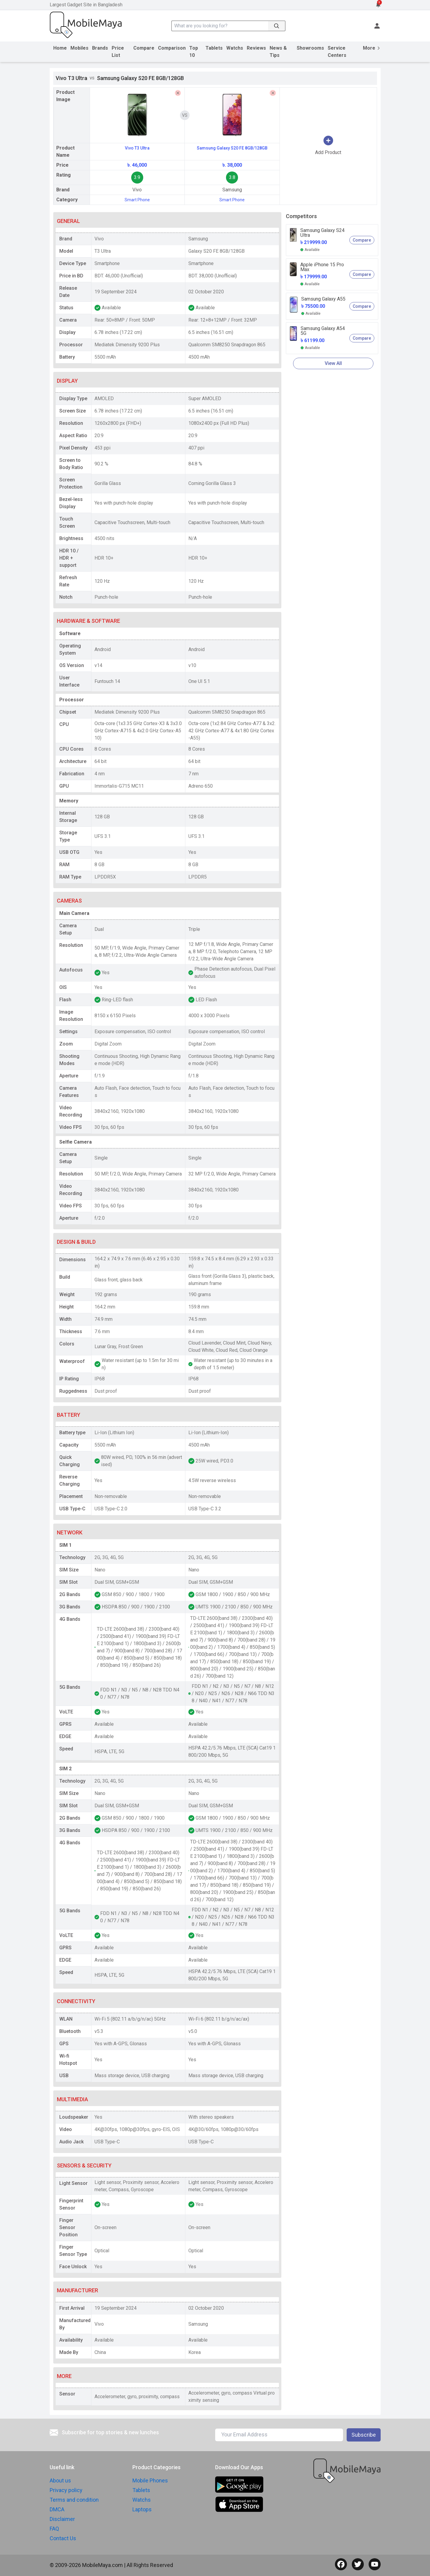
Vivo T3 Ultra (137, 148)
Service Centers (337, 51)
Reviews (256, 48)
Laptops (142, 2509)
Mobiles (79, 48)
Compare (143, 48)
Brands (100, 48)
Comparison (172, 48)
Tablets (214, 48)
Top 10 (193, 51)
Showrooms (310, 48)
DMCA (57, 2509)
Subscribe (363, 2435)
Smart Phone (137, 199)
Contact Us (63, 2538)
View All (333, 363)
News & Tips (278, 51)
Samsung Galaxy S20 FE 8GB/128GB (232, 148)
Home (60, 48)
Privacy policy (66, 2490)
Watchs (234, 48)
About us (60, 2480)
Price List (118, 51)
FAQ (54, 2528)
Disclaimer (62, 2519)
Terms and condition (74, 2500)
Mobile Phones (150, 2480)
